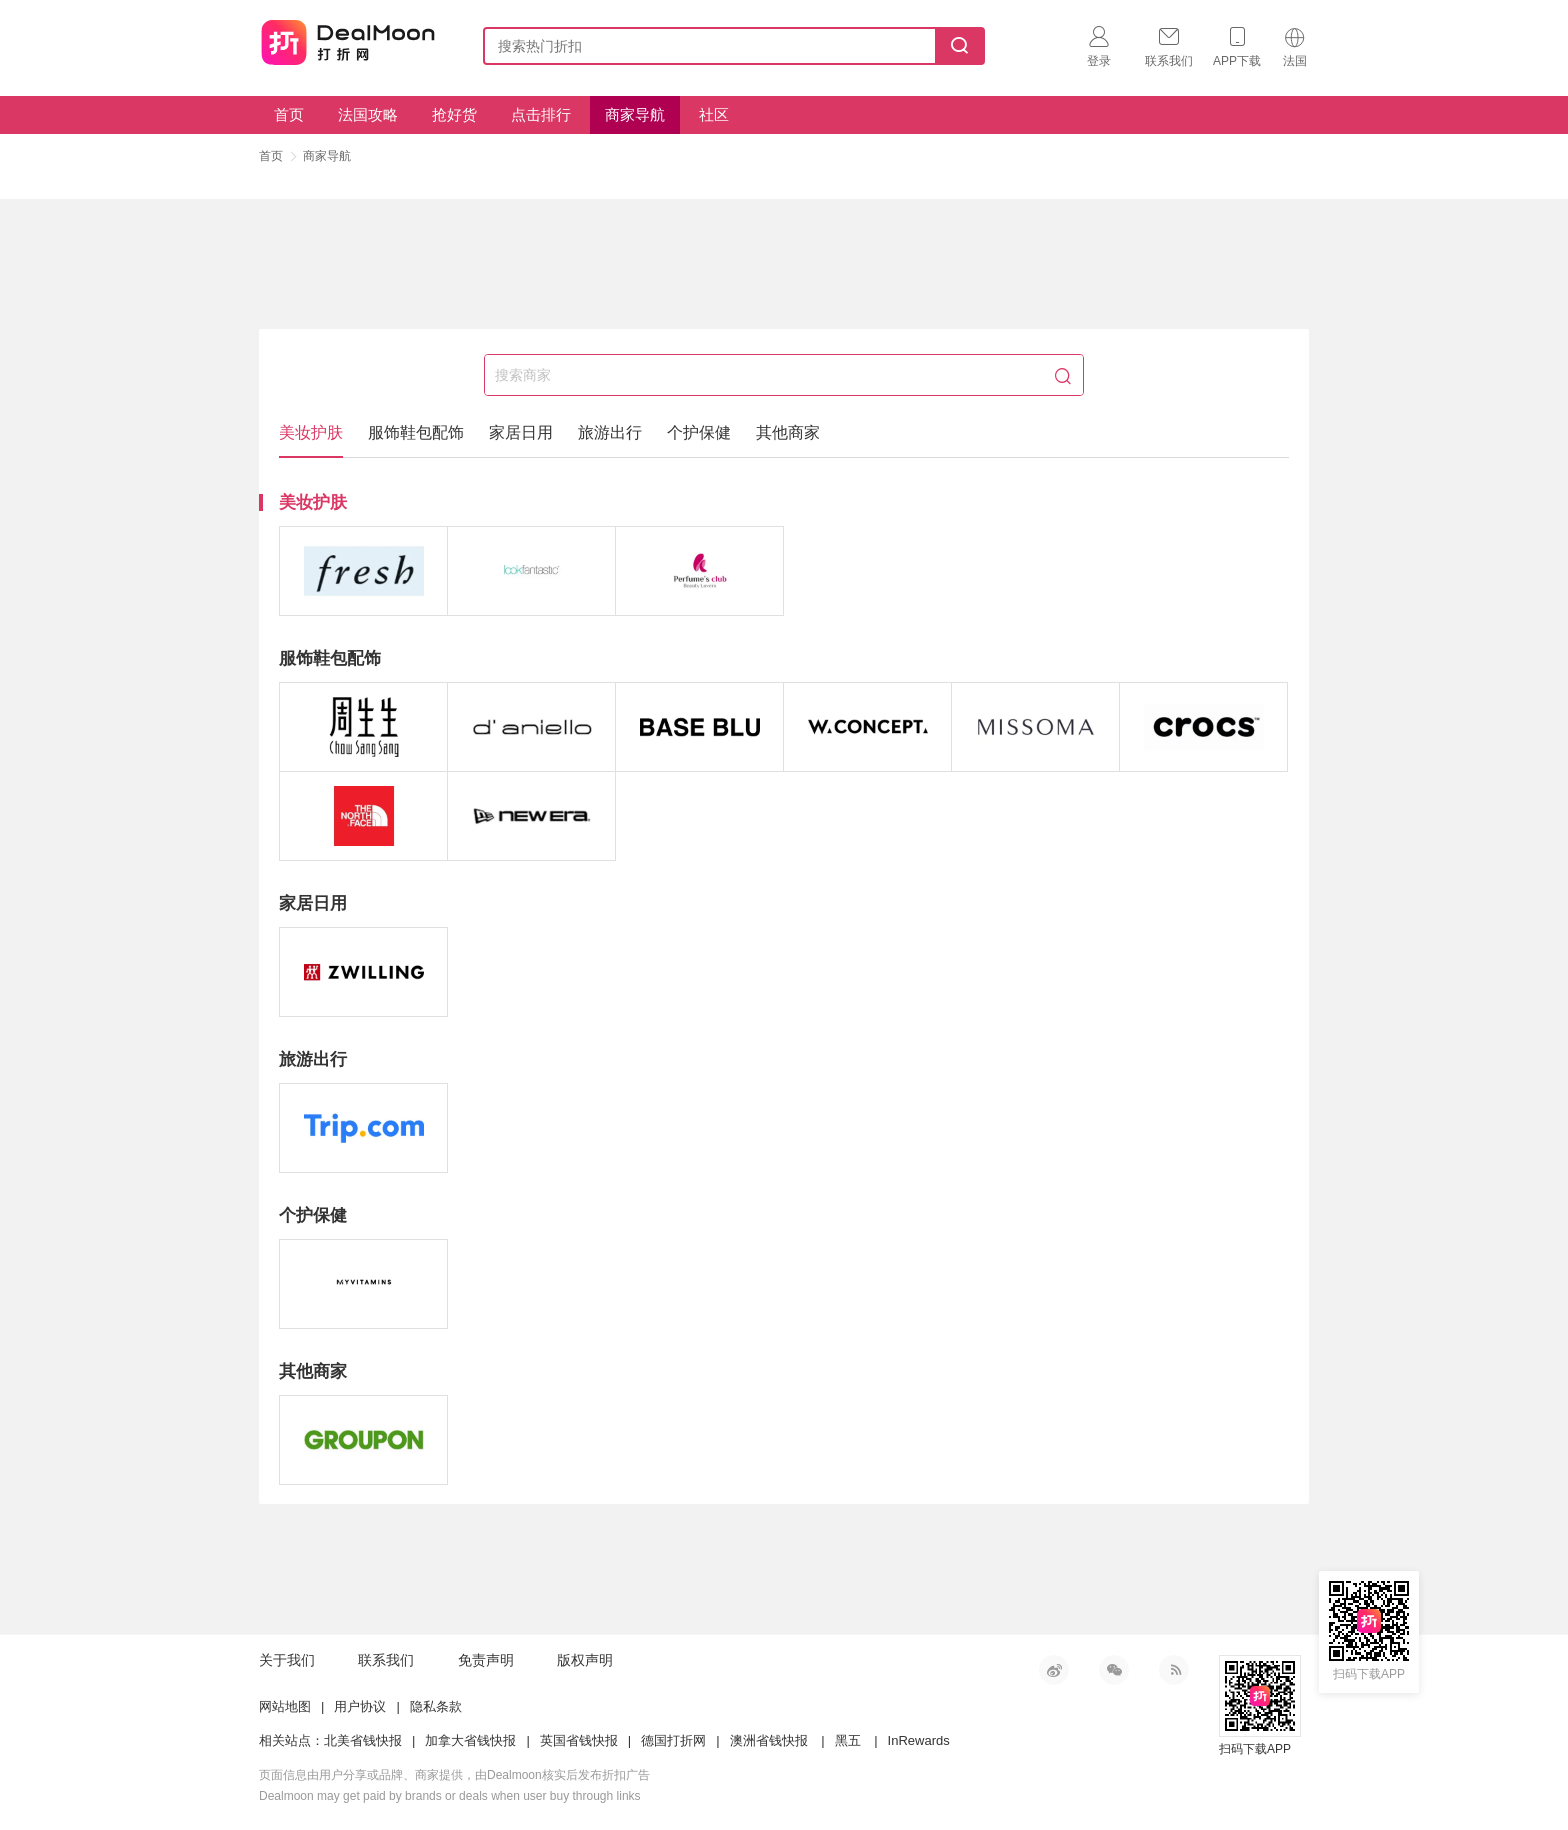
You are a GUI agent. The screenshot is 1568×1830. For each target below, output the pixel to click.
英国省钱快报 (579, 1740)
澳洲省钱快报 (769, 1740)
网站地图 (285, 1706)
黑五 (848, 1740)
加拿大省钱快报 (470, 1740)
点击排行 (541, 114)
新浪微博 (1054, 1670)
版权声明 (585, 1660)
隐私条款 (436, 1706)
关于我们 (287, 1660)
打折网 (348, 42)
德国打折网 (673, 1740)
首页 (289, 114)
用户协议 (360, 1706)
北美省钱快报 (363, 1740)
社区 (714, 114)
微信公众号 (1114, 1670)
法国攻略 (368, 114)
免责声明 (486, 1660)
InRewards (919, 1740)
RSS (1174, 1670)
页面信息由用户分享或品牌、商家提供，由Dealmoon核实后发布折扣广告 (454, 1775)
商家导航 (635, 114)
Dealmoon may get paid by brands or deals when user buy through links (450, 1796)
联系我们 (386, 1660)
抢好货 (454, 114)
